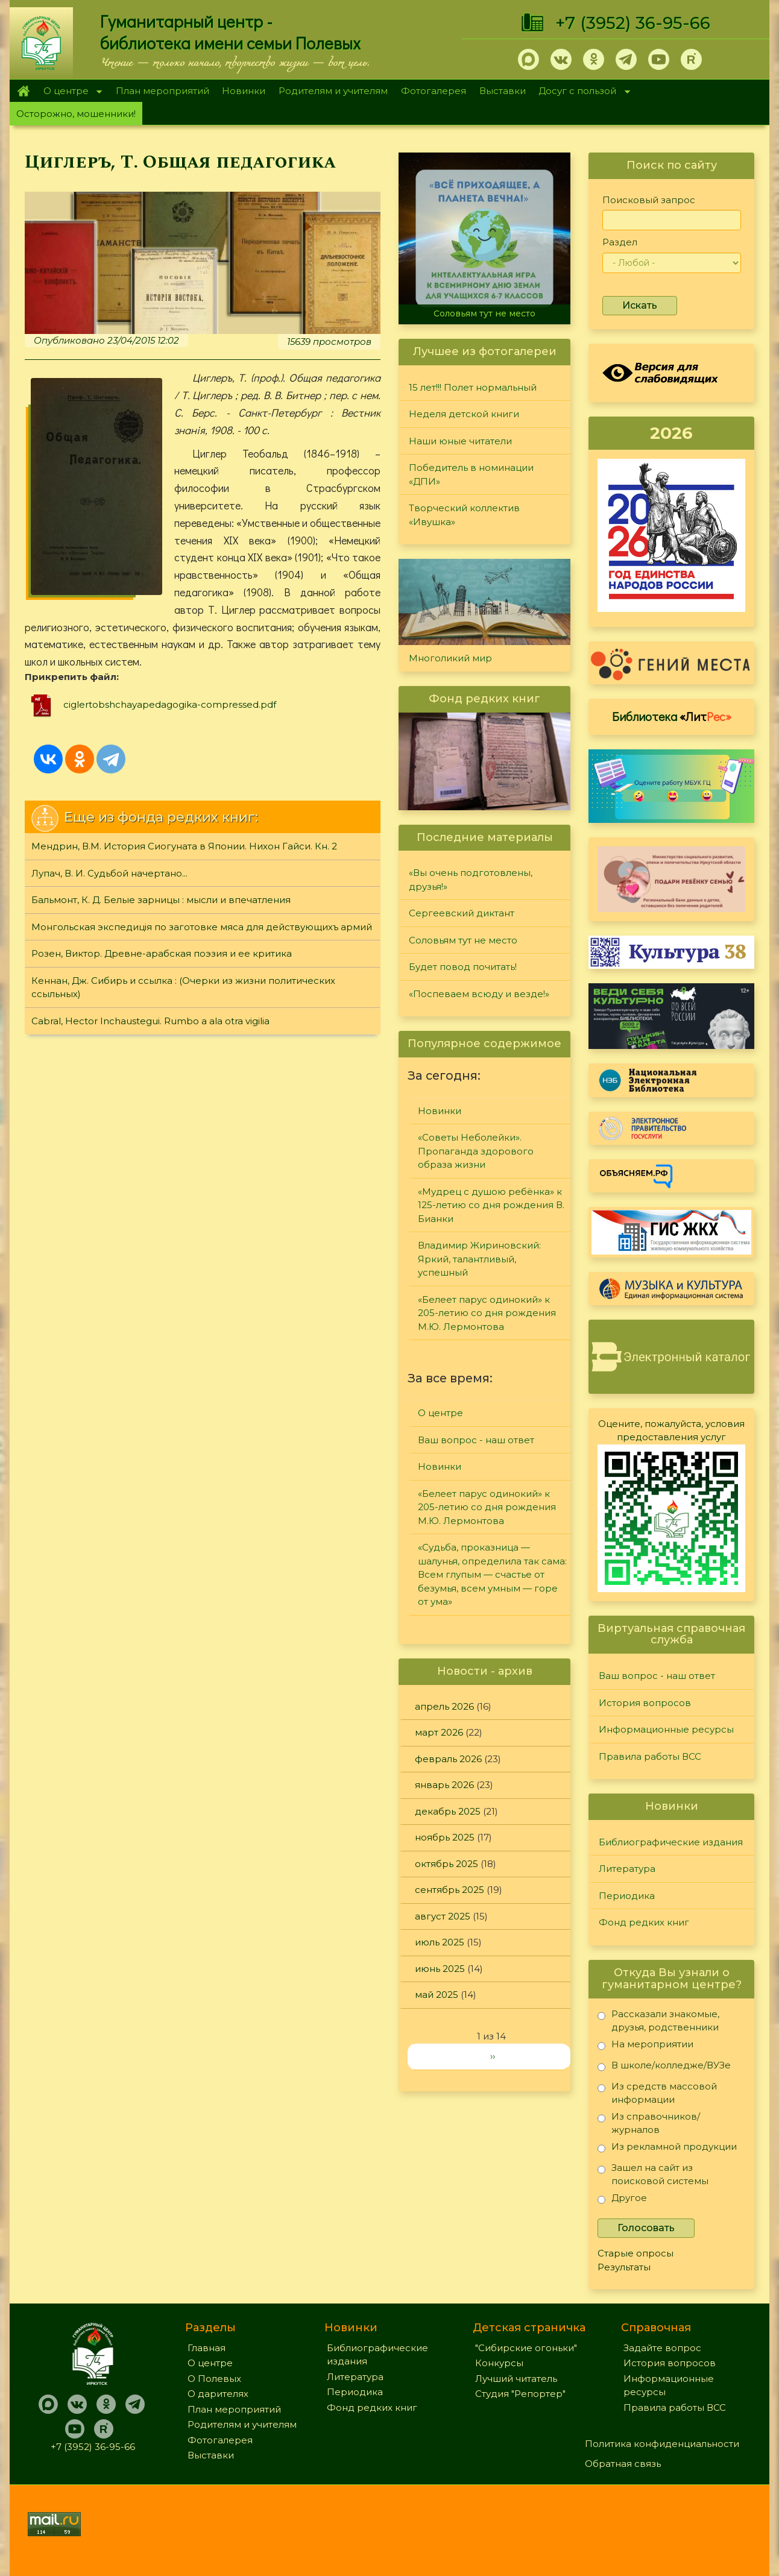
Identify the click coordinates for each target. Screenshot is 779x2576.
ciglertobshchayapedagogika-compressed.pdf (169, 704)
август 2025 (442, 1916)
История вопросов (645, 1702)
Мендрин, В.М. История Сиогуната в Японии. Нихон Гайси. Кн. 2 (184, 846)
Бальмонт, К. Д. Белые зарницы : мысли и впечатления (161, 899)
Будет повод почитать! (463, 966)
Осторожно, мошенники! (76, 113)
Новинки (243, 90)
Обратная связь (623, 2463)
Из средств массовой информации (657, 2093)
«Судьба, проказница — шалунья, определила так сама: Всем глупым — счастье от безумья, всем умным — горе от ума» (492, 1574)
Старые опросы (635, 2253)
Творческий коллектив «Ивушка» (464, 514)
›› (492, 2056)
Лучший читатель (516, 2378)
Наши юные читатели (460, 441)
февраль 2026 (448, 1759)
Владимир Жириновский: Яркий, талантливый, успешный (479, 1258)
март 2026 (439, 1732)
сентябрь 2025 (449, 1889)
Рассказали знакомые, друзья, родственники (658, 2020)
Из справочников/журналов (649, 2123)
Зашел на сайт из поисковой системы (653, 2174)
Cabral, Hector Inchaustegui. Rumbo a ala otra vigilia (150, 1021)
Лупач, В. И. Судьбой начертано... (109, 873)
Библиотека (671, 716)
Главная (23, 91)
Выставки (502, 90)
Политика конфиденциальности (662, 2443)
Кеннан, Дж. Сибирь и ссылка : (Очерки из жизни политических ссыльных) (183, 987)
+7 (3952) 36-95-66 (632, 23)
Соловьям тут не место (484, 313)
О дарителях (218, 2393)
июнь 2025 (440, 1968)
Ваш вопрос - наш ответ (476, 1440)
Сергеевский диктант (461, 913)
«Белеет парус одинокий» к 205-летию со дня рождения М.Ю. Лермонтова (487, 1313)
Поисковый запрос (648, 200)
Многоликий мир (450, 658)
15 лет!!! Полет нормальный (473, 387)
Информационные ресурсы (666, 1729)
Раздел (619, 242)
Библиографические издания (671, 1842)
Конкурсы (499, 2363)
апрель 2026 (444, 1706)
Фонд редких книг (644, 1922)
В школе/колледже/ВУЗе (664, 2067)
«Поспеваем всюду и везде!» (479, 994)
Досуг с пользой (581, 92)
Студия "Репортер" (520, 2393)
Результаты (624, 2267)
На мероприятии (645, 2046)
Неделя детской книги (464, 414)
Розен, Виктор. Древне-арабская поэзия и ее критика (161, 953)
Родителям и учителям (333, 90)
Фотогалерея (433, 90)
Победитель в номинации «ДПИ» (471, 474)
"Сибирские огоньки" (526, 2348)
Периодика (627, 1895)
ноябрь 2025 (445, 1837)
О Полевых (214, 2378)
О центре (69, 92)
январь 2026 (444, 1784)
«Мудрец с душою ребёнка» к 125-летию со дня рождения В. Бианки (491, 1205)
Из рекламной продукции (667, 2149)
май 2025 (436, 1994)
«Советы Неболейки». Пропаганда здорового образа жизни (476, 1151)
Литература (627, 1868)
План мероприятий (162, 90)
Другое (622, 2200)
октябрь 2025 (446, 1863)
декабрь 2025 (448, 1811)
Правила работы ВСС (650, 1756)
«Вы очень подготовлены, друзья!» (470, 879)
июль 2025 (439, 1942)
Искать (639, 305)
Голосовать (646, 2228)
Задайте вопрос (662, 2348)
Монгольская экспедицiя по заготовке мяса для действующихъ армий (201, 927)
